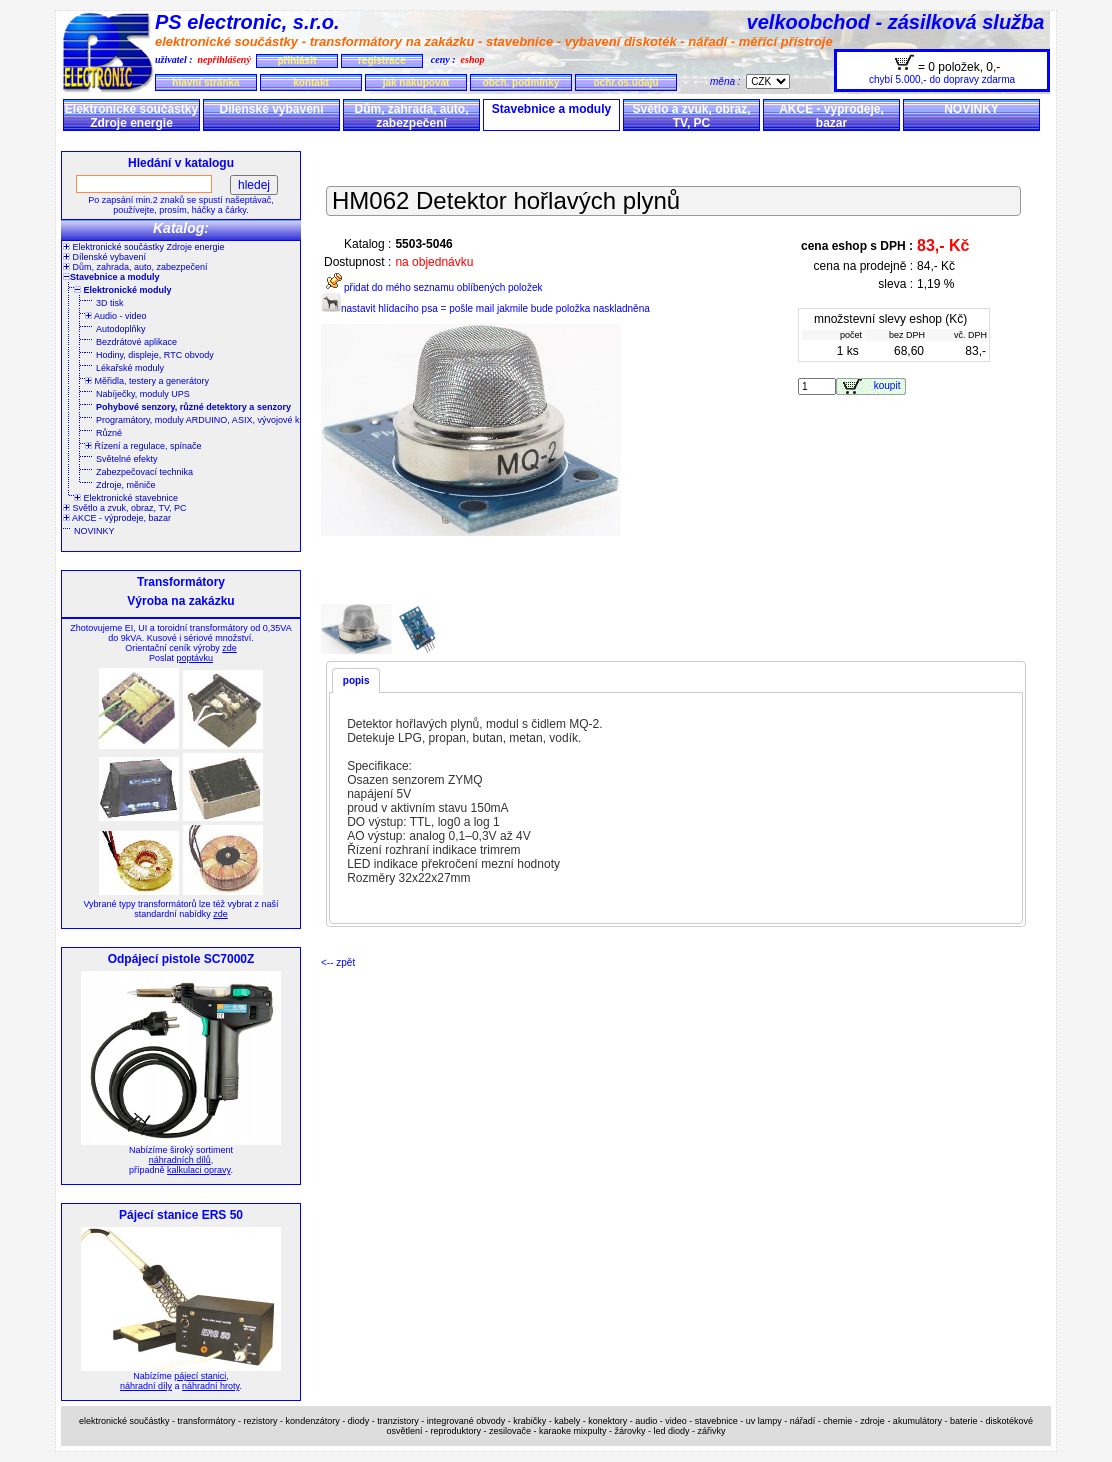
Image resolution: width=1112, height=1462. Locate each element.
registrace (382, 60)
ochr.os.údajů (625, 82)
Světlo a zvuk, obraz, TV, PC (691, 116)
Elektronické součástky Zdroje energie (131, 116)
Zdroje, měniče (126, 485)
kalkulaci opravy (198, 1170)
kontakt (311, 82)
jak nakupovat (416, 82)
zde (229, 648)
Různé (109, 433)
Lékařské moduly (130, 368)
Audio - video (116, 316)
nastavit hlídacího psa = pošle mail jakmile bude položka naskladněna (485, 308)
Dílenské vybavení (271, 109)
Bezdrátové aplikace (136, 342)
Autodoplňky (121, 329)
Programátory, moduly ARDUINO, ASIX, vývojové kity (202, 420)
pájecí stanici (200, 1376)
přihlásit (296, 60)
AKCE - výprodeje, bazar (831, 116)
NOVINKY (971, 109)
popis (356, 680)
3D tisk (110, 303)
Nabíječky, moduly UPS (143, 394)
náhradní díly (146, 1386)
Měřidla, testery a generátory (147, 381)
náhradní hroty (210, 1386)
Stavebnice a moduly (551, 109)
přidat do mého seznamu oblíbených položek (431, 287)
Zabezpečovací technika (144, 472)
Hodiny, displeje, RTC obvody (155, 355)
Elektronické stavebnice (126, 498)
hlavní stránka (205, 82)
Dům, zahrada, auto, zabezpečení (411, 116)
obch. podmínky (521, 82)
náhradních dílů (180, 1160)
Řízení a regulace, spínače (143, 446)
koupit (890, 385)
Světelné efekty (127, 459)
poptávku (194, 658)
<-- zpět (338, 962)
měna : (728, 81)
